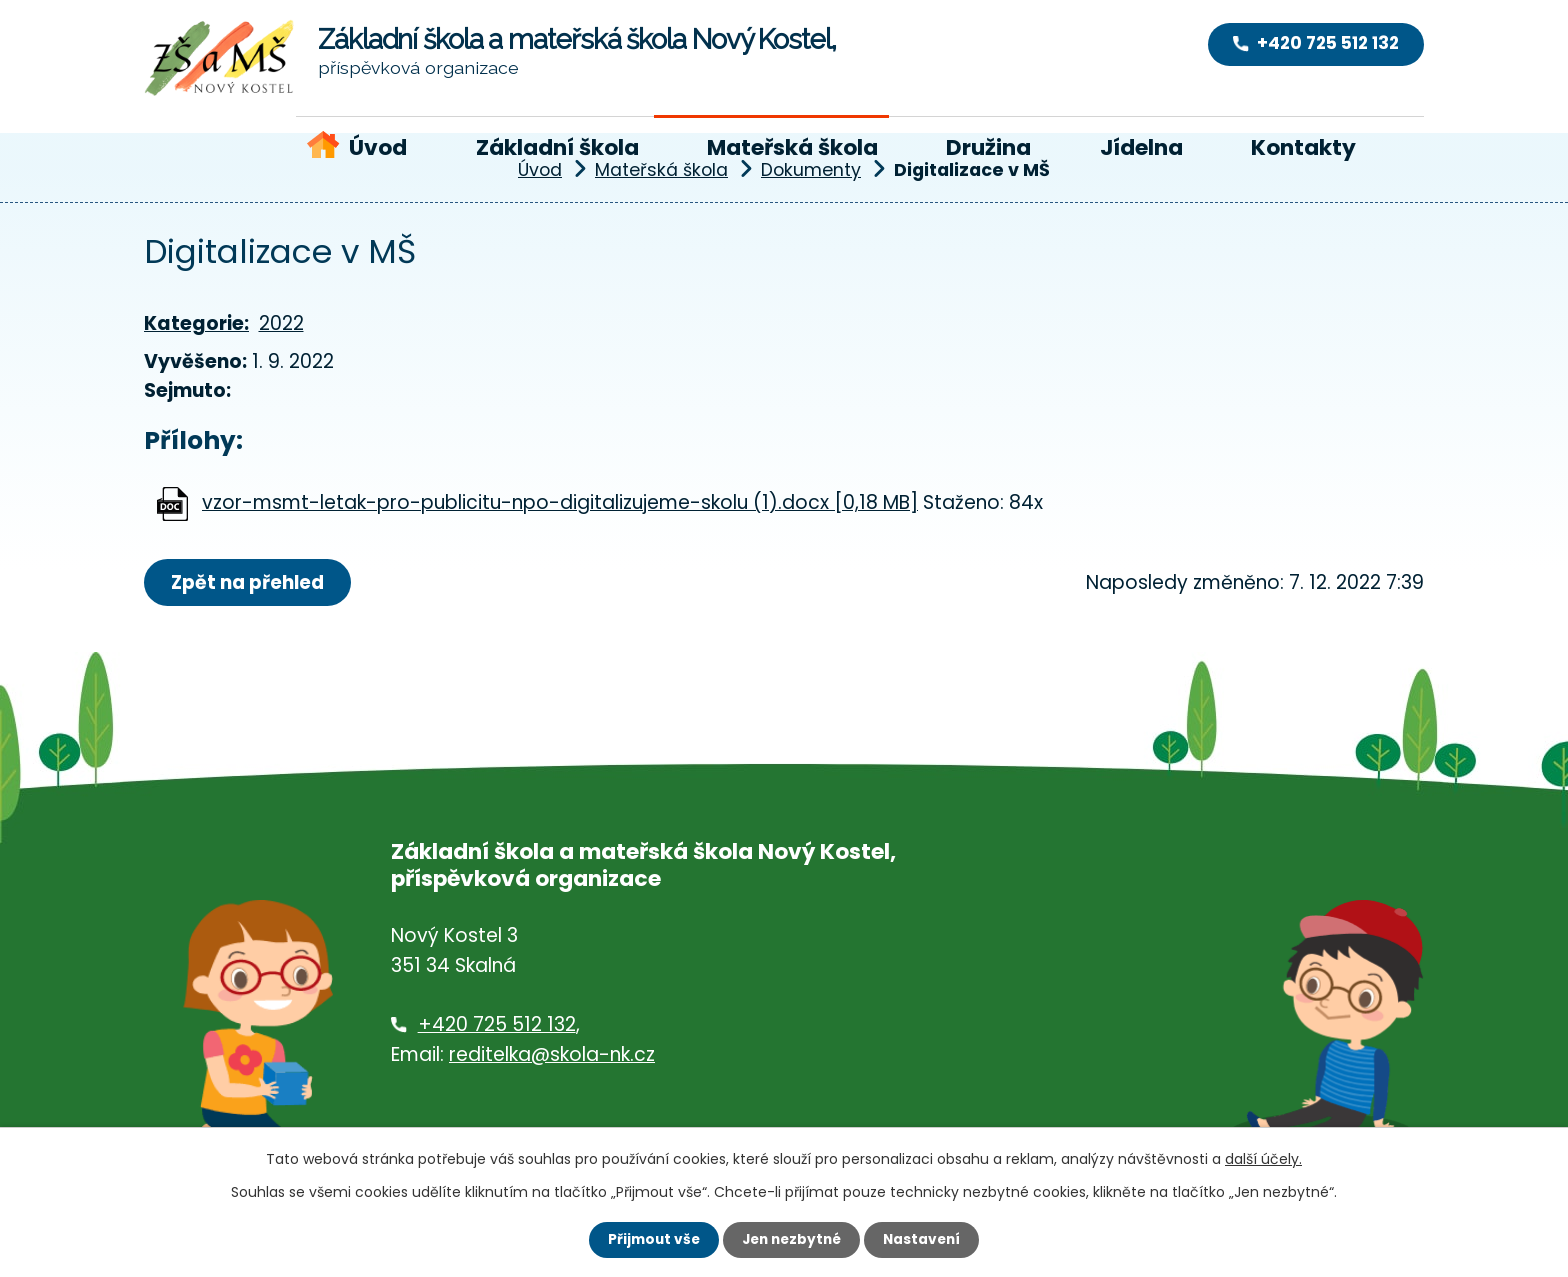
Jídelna (1141, 147)
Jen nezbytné (791, 1239)
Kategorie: (196, 323)
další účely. (1263, 1158)
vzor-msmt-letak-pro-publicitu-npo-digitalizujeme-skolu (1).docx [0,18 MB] (560, 502)
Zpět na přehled (251, 582)
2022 (281, 323)
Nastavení (926, 1239)
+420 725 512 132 (497, 1025)
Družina (988, 147)
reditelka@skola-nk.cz (552, 1055)
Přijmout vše (649, 1239)
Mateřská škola (792, 147)
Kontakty (1303, 147)
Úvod (378, 147)
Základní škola (557, 147)
